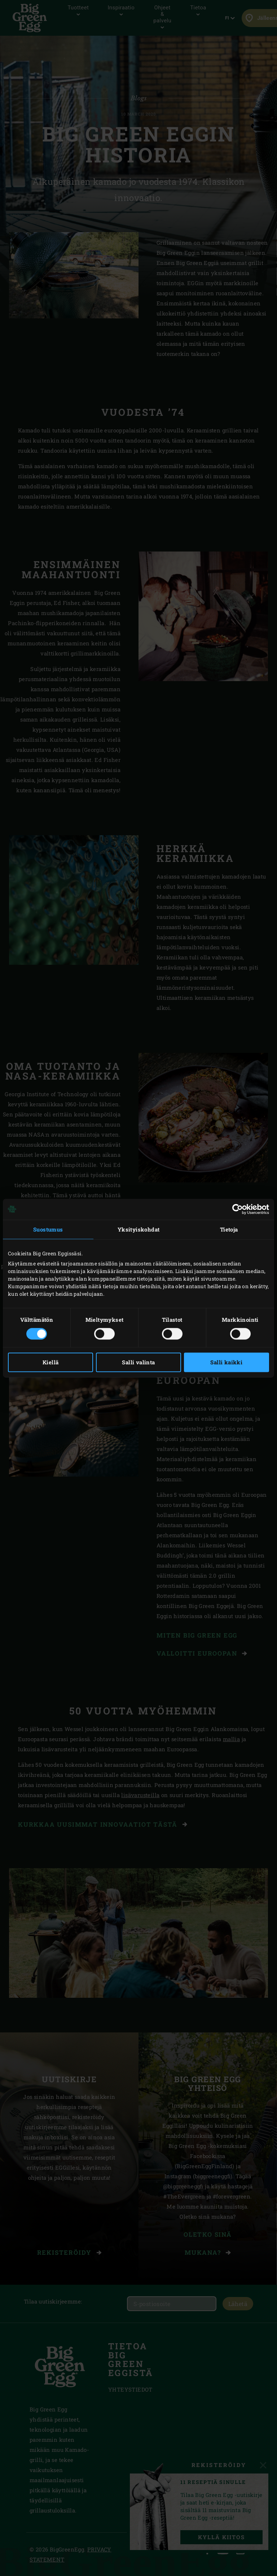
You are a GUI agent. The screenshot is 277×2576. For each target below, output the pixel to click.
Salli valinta (138, 1362)
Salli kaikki (226, 1362)
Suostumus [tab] (48, 1229)
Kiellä (50, 1362)
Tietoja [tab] (229, 1229)
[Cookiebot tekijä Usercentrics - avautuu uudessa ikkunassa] (237, 1209)
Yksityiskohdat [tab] (139, 1229)
